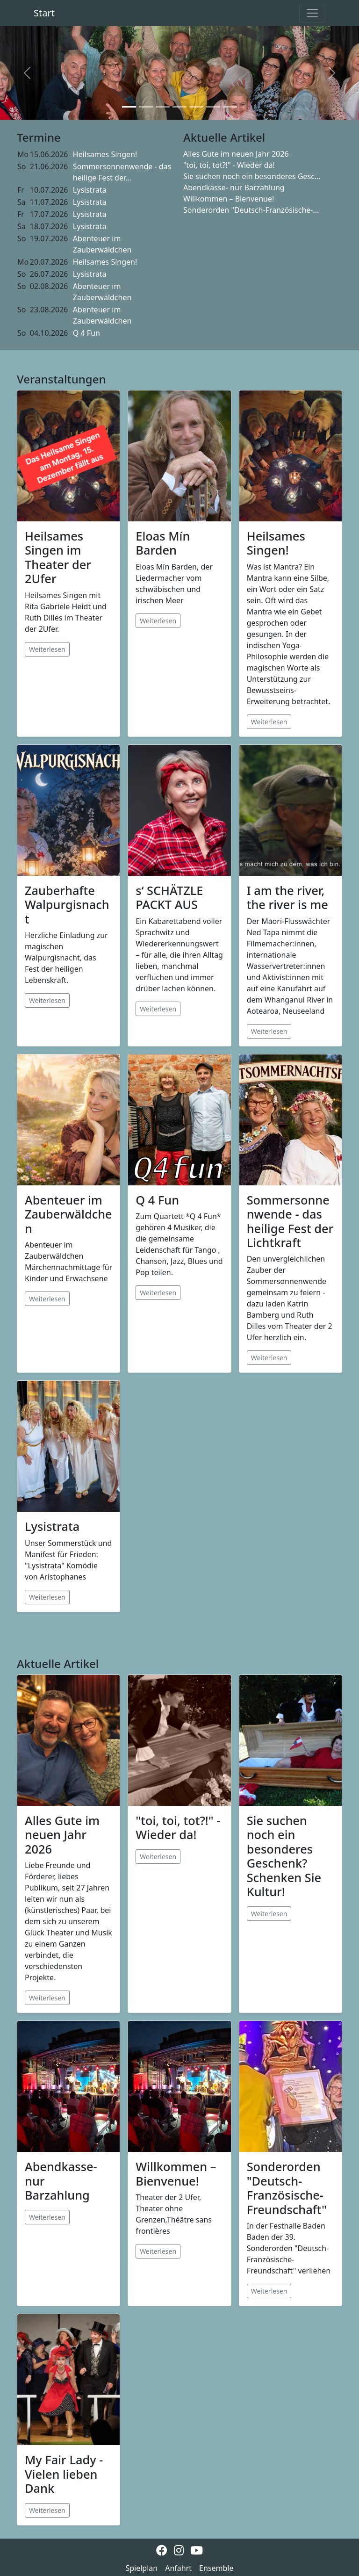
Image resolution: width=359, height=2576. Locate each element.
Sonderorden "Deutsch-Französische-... (251, 210)
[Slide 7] (230, 106)
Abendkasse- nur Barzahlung (234, 187)
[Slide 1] (129, 106)
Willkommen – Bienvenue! (228, 199)
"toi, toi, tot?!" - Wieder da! (229, 165)
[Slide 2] (146, 106)
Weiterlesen (47, 649)
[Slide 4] (179, 106)
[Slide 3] (163, 106)
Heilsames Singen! (105, 154)
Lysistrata (90, 190)
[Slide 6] (213, 106)
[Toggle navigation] (312, 13)
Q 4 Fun (86, 333)
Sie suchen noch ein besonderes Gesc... (252, 176)
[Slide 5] (196, 106)
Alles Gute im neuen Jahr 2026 (236, 154)
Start (44, 13)
